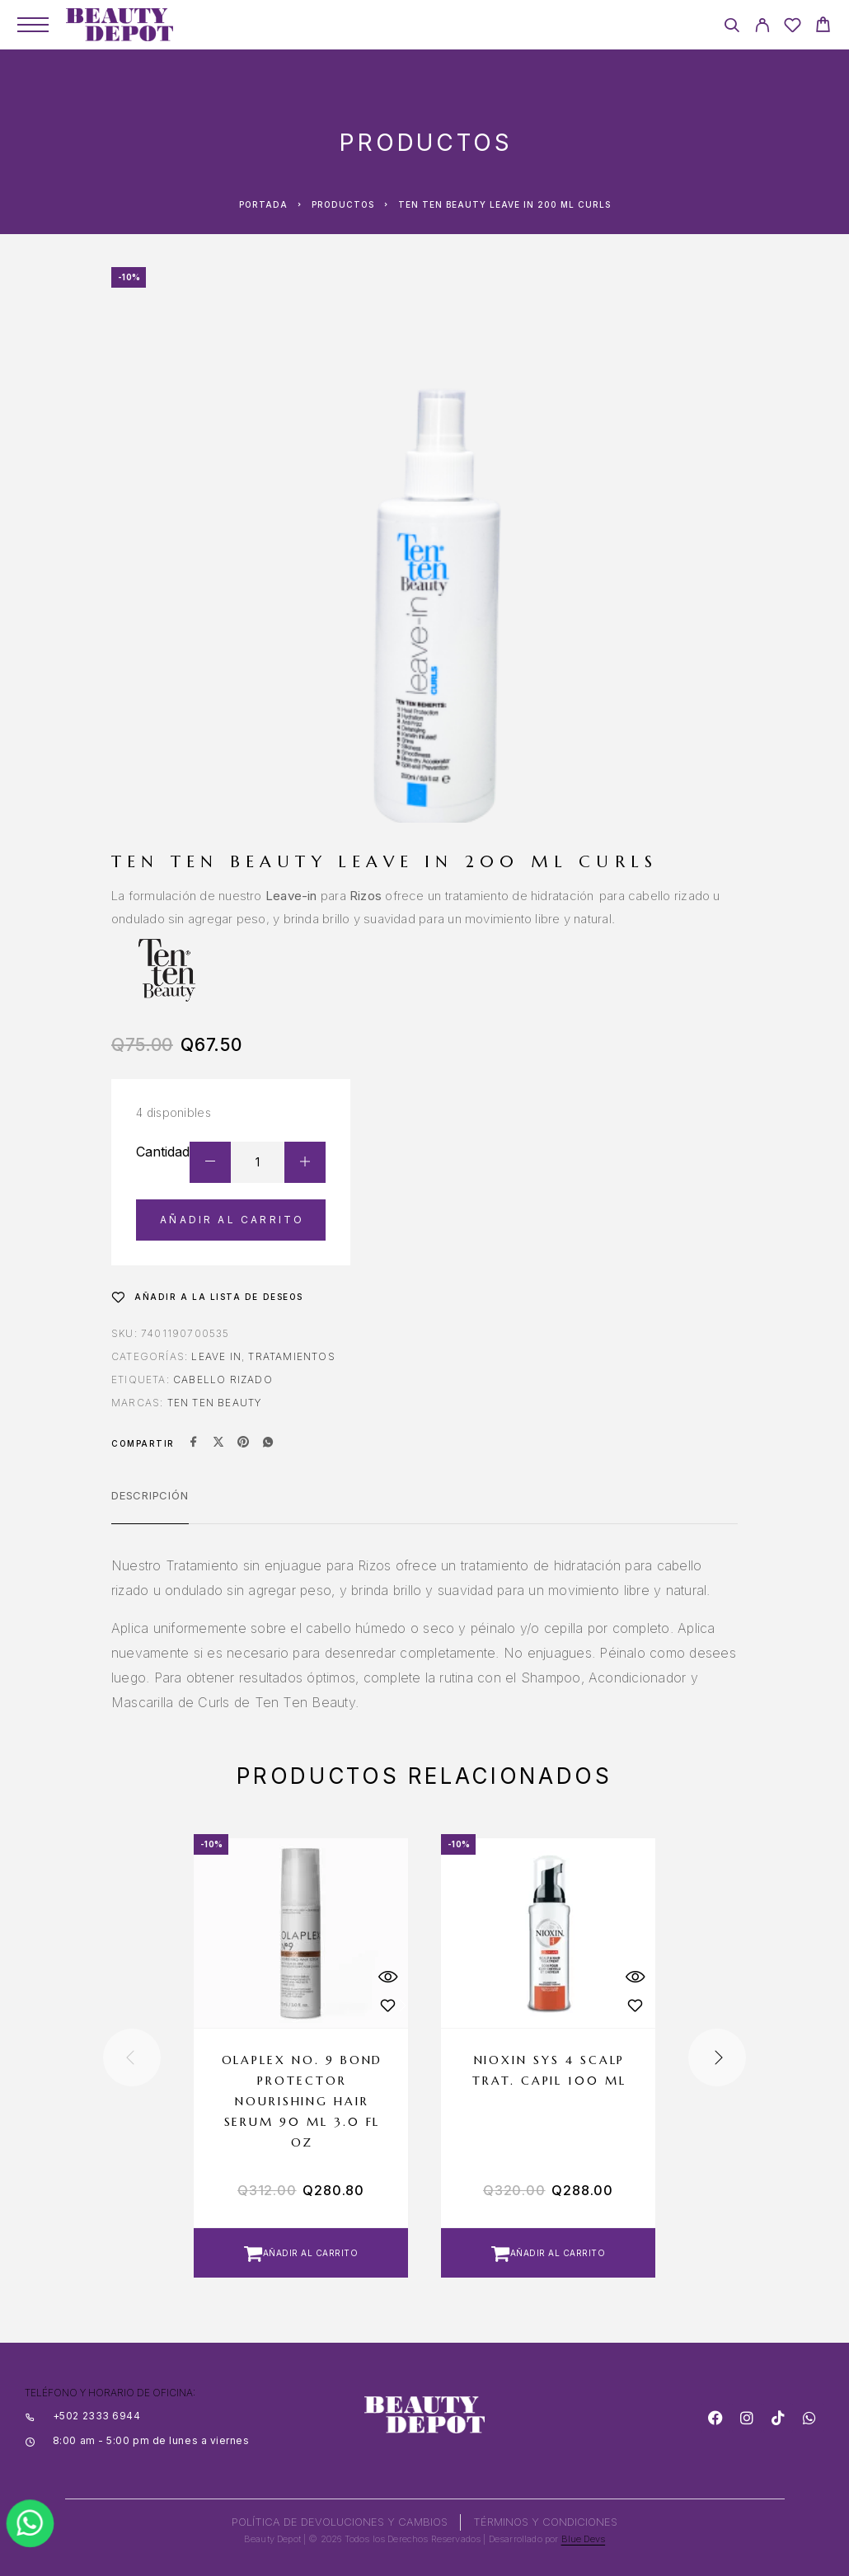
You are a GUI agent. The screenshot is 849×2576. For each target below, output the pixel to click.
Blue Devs (583, 2539)
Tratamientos (291, 1356)
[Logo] (119, 24)
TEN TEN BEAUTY (214, 1402)
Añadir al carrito (232, 1219)
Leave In (216, 1356)
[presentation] (132, 2057)
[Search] (731, 27)
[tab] (150, 1506)
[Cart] (823, 26)
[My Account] (762, 27)
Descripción (150, 1495)
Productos (343, 204)
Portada (263, 204)
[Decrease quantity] (210, 1162)
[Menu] (33, 24)
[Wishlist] (792, 27)
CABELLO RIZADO (223, 1379)
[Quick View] (387, 1976)
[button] (301, 2253)
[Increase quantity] (305, 1162)
